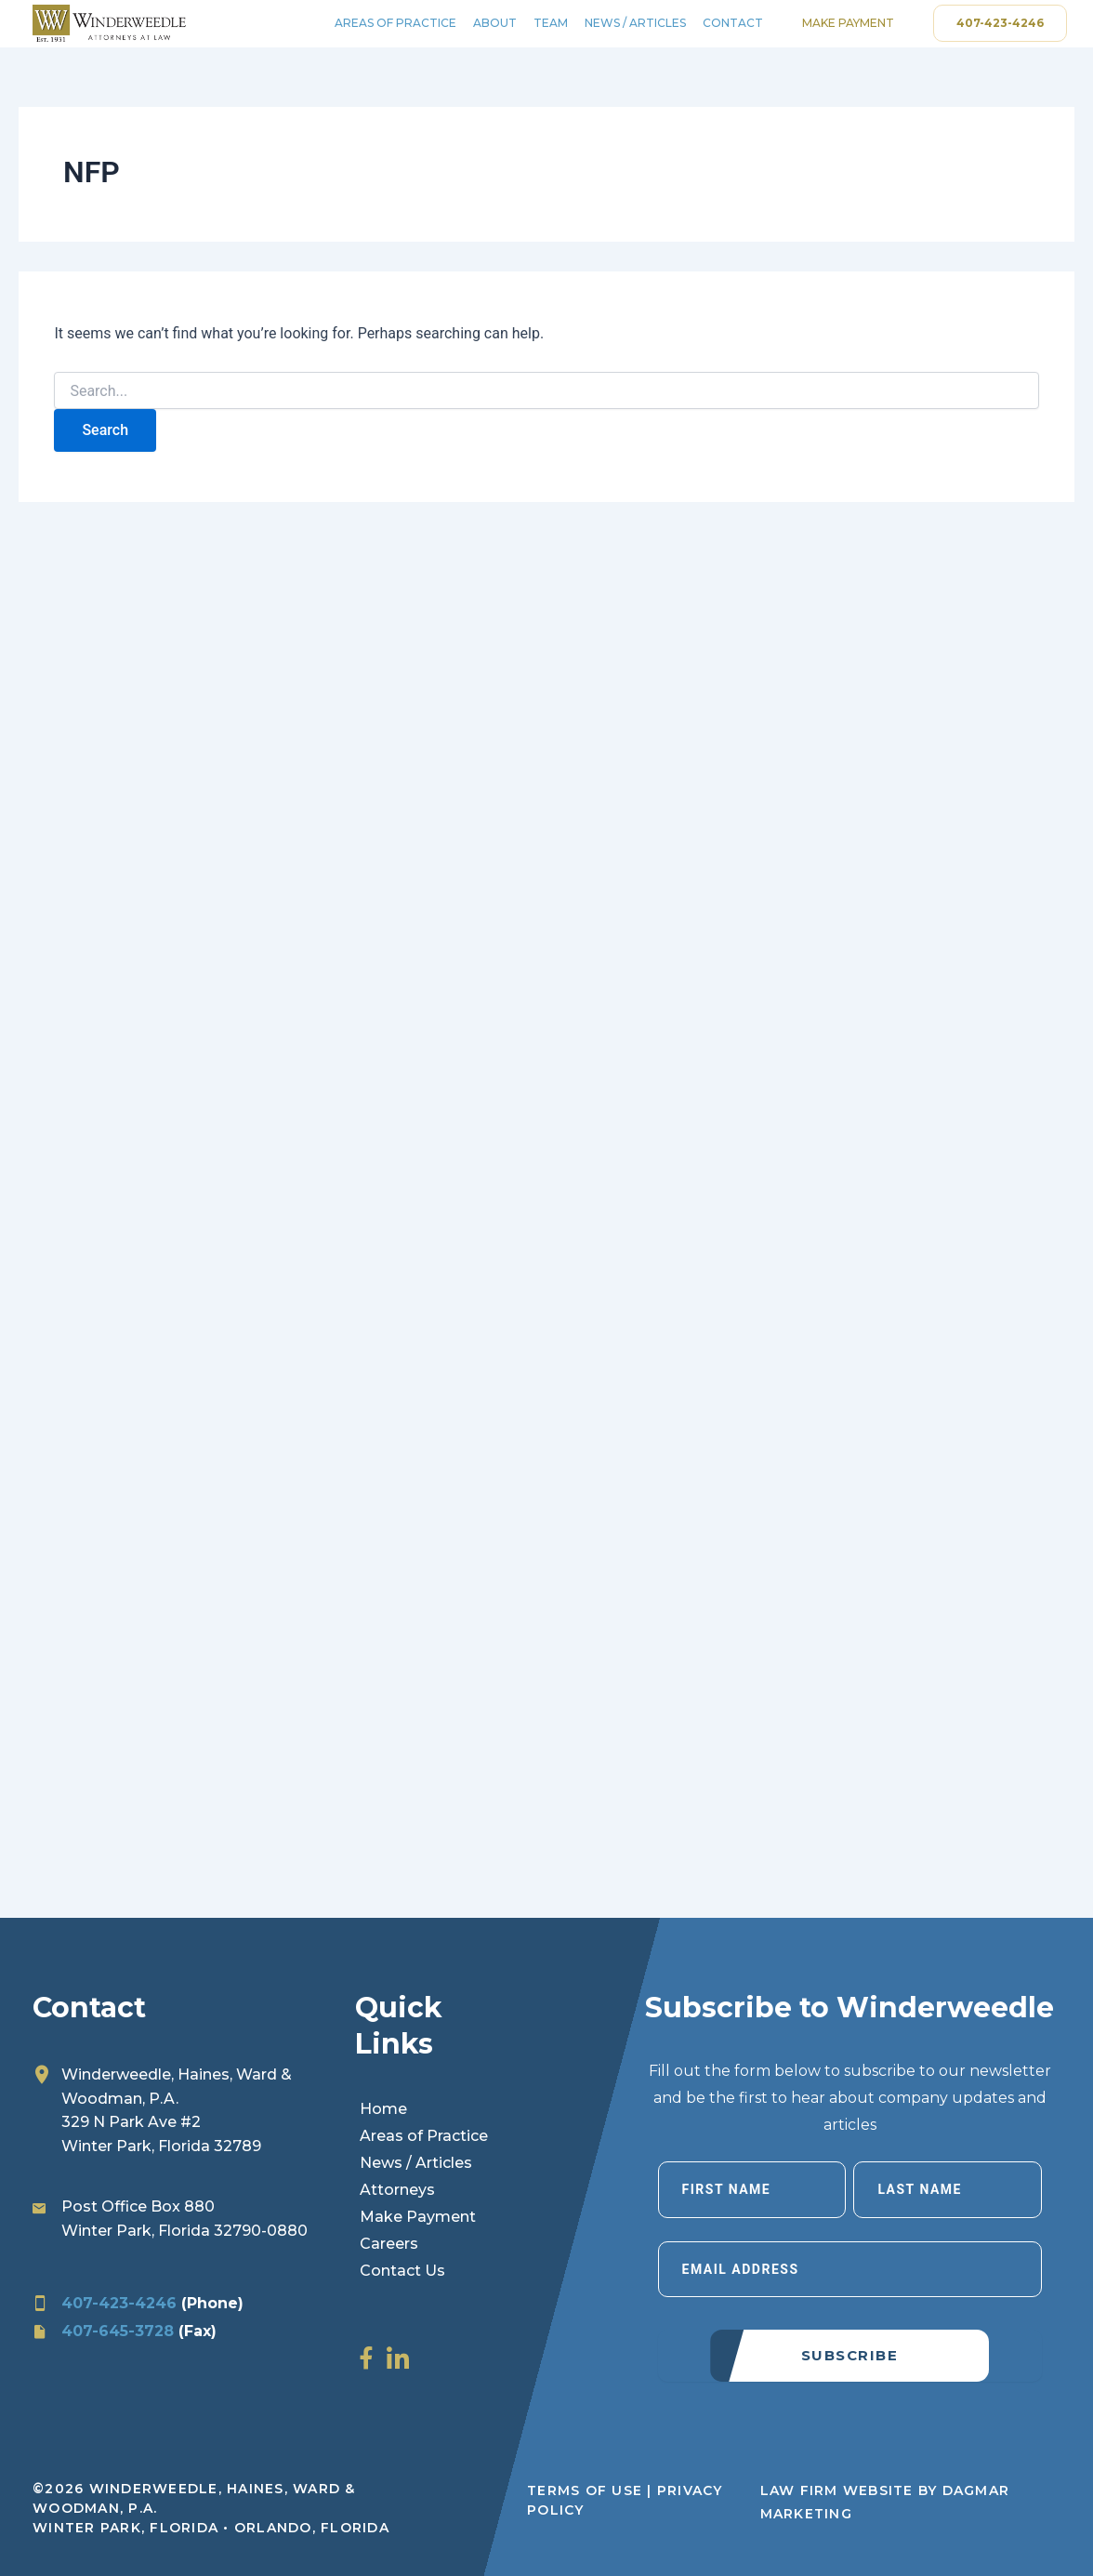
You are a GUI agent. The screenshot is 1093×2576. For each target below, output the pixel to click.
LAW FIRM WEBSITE (837, 2490)
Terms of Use (584, 2490)
